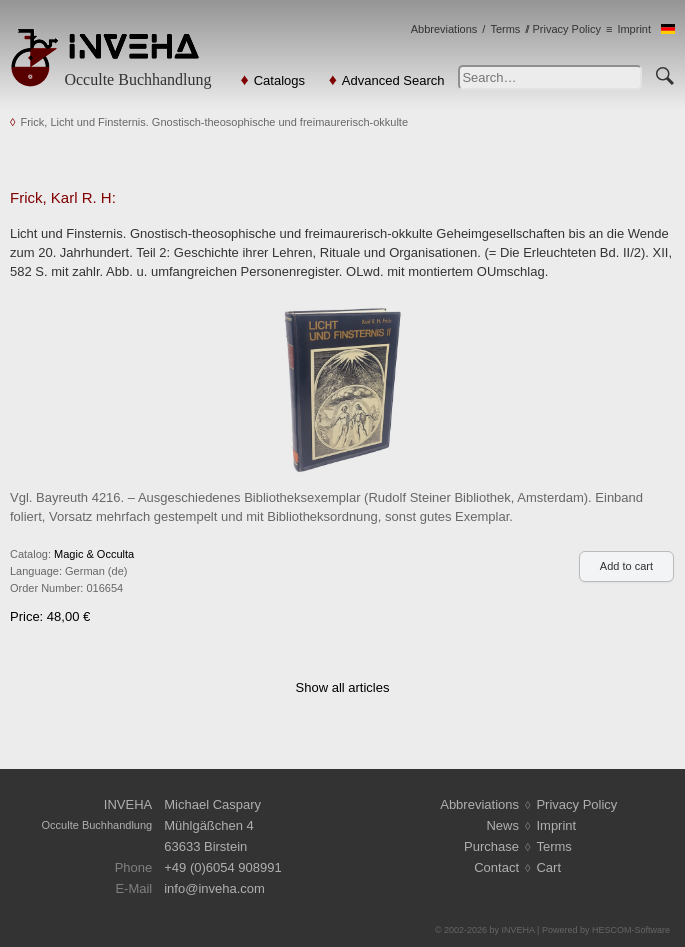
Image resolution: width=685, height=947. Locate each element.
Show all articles (343, 687)
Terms (505, 29)
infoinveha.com (214, 888)
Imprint (634, 29)
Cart (548, 867)
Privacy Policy (566, 29)
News (502, 825)
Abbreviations (444, 29)
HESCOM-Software (631, 930)
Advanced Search (393, 80)
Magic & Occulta (94, 554)
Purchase (491, 846)
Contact (496, 867)
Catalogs (279, 80)
